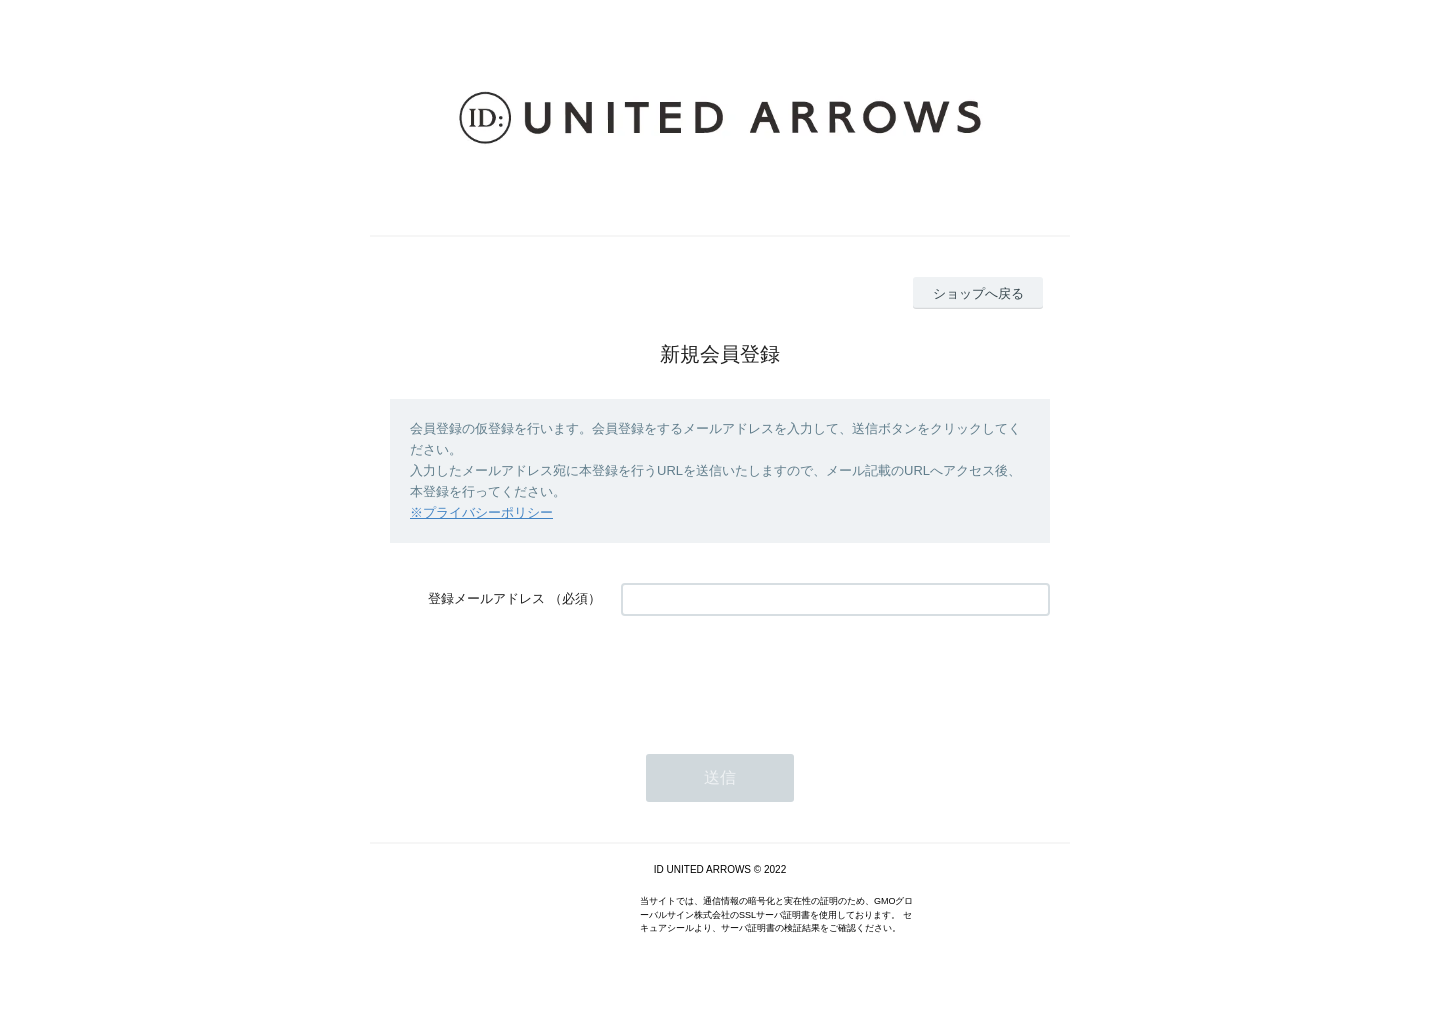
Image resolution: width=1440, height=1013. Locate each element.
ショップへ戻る (978, 293)
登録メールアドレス (486, 598)
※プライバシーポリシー (481, 512)
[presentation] (773, 675)
